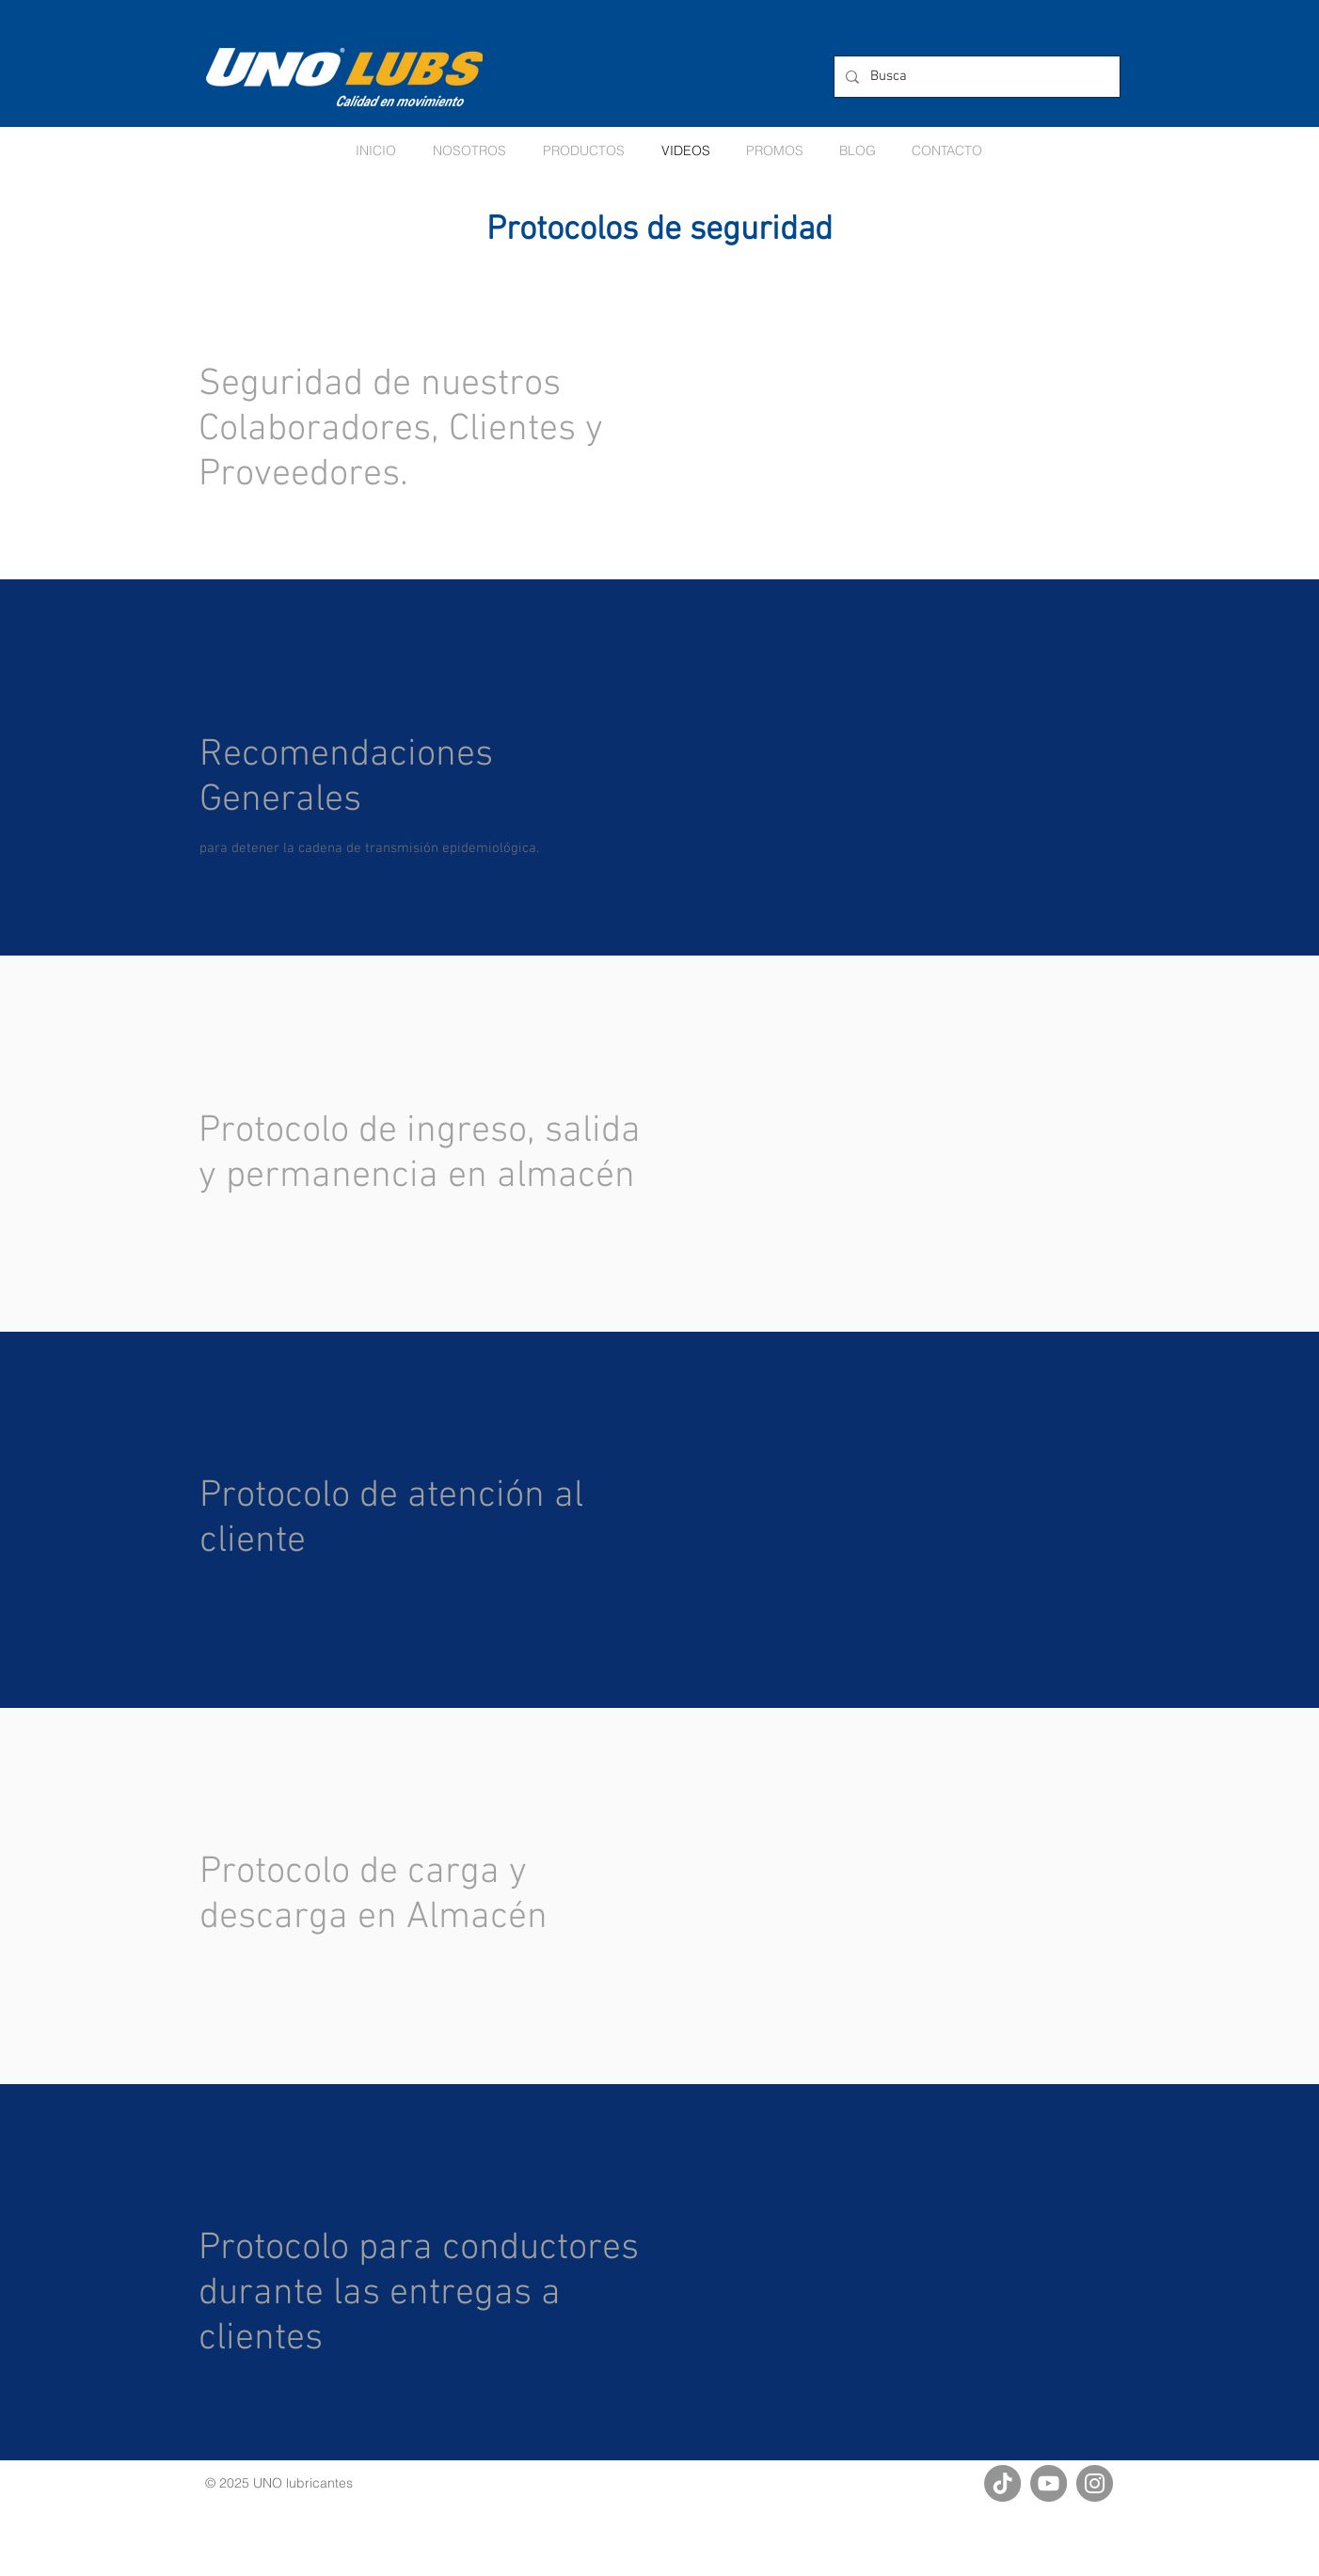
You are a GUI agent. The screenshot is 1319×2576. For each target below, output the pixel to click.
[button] (774, 150)
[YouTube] (1048, 2483)
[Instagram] (1094, 2483)
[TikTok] (1002, 2483)
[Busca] (975, 76)
